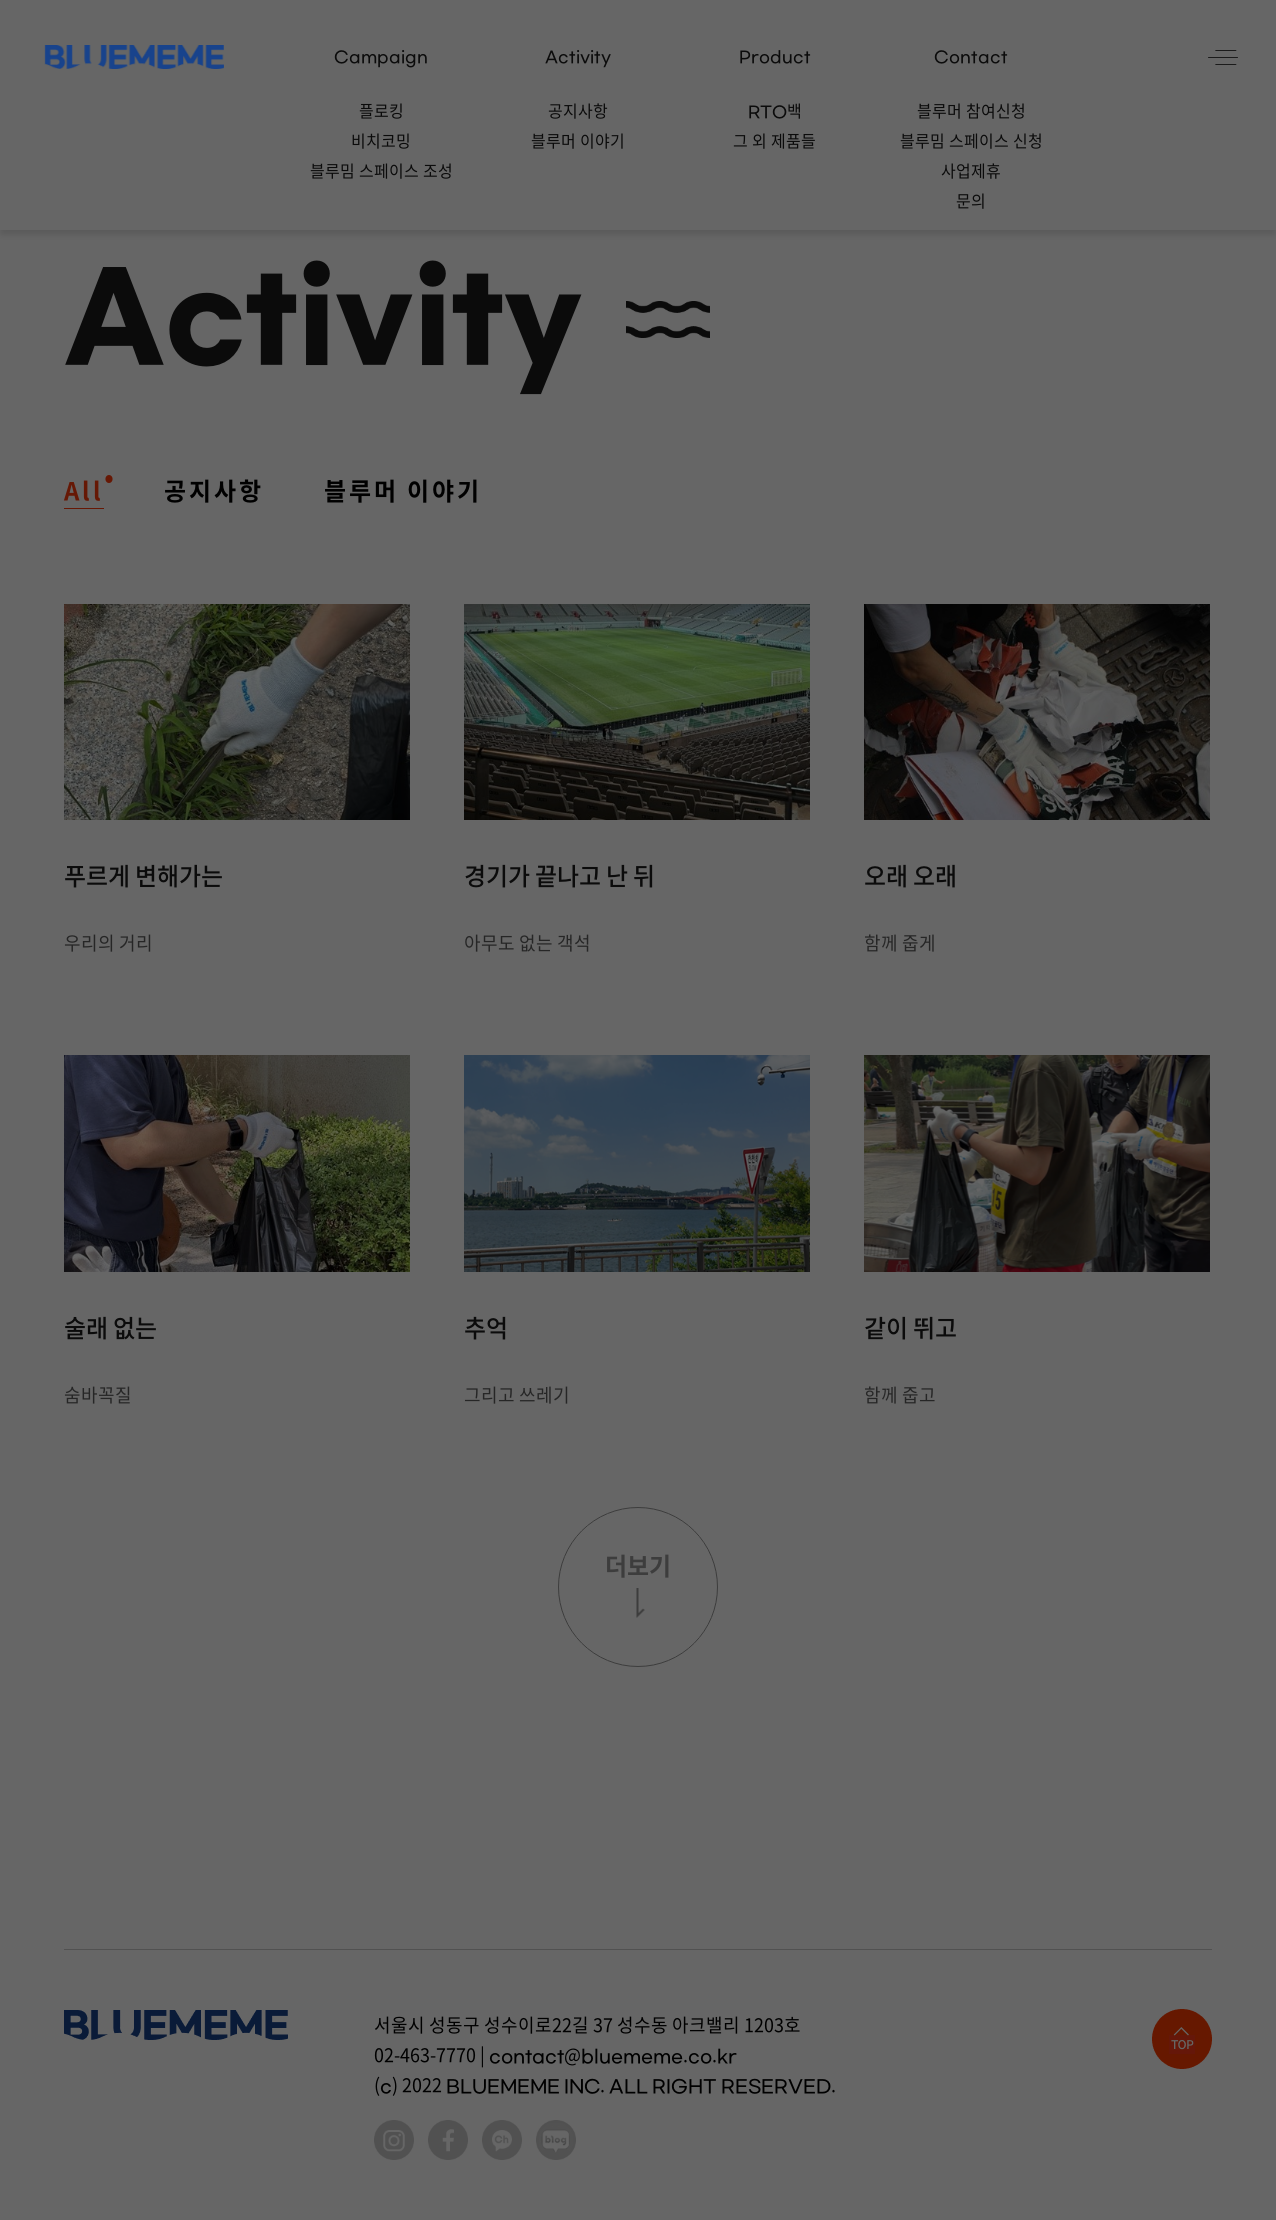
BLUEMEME (134, 57)
